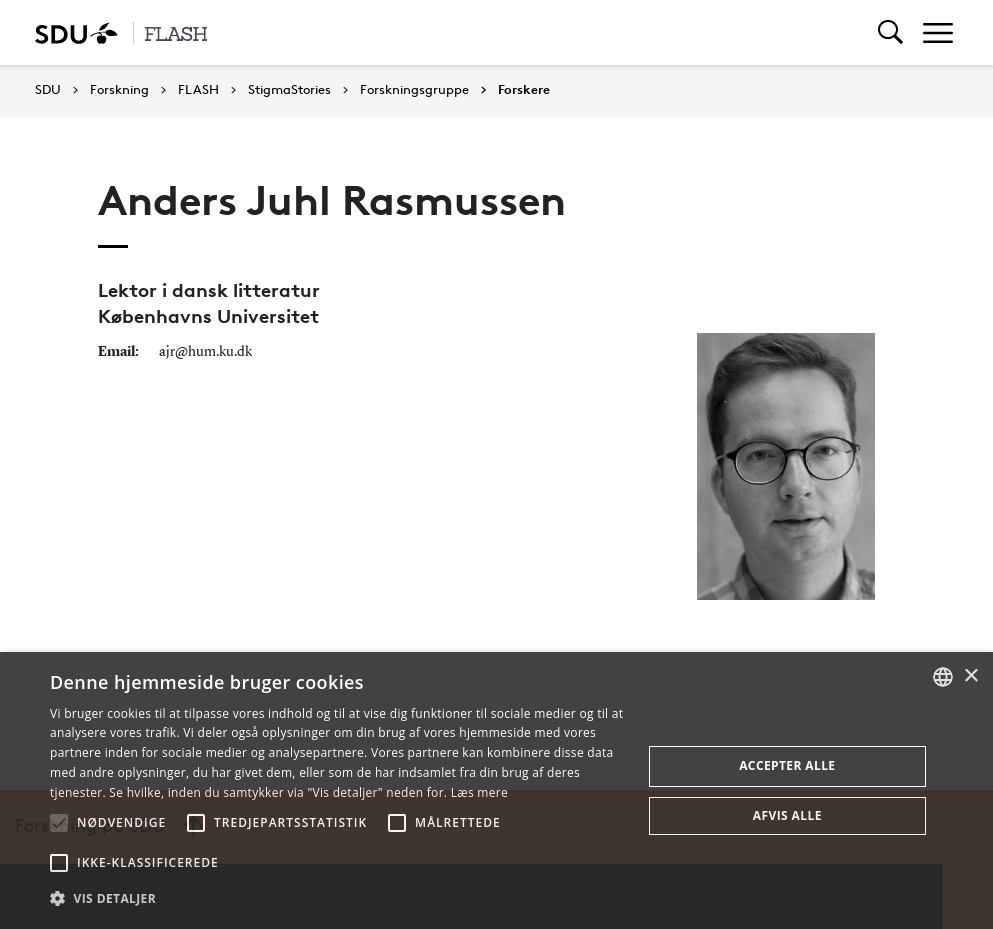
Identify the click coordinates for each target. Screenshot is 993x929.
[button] (59, 823)
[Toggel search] (890, 32)
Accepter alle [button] (787, 765)
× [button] (970, 676)
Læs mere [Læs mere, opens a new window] (479, 792)
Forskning (119, 90)
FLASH (198, 90)
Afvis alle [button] (787, 815)
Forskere (524, 90)
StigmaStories (289, 90)
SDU (48, 89)
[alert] (496, 790)
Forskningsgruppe (414, 90)
